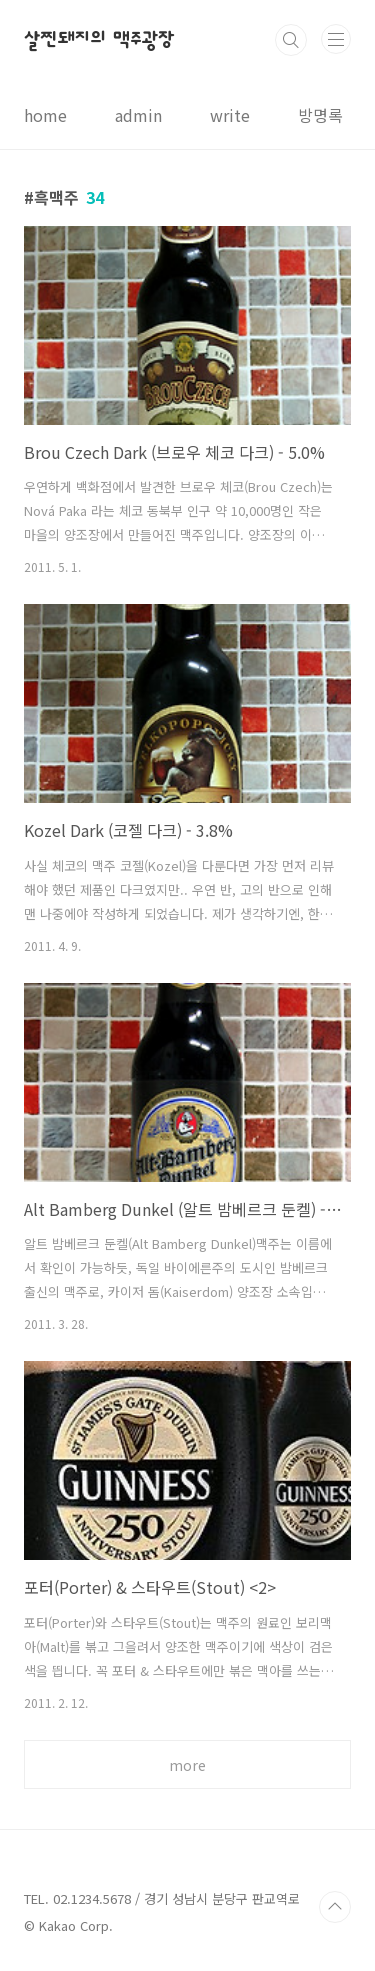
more (187, 1765)
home (45, 115)
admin (138, 115)
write (230, 115)
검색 (291, 40)
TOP (335, 1907)
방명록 (320, 115)
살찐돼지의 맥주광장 (99, 40)
